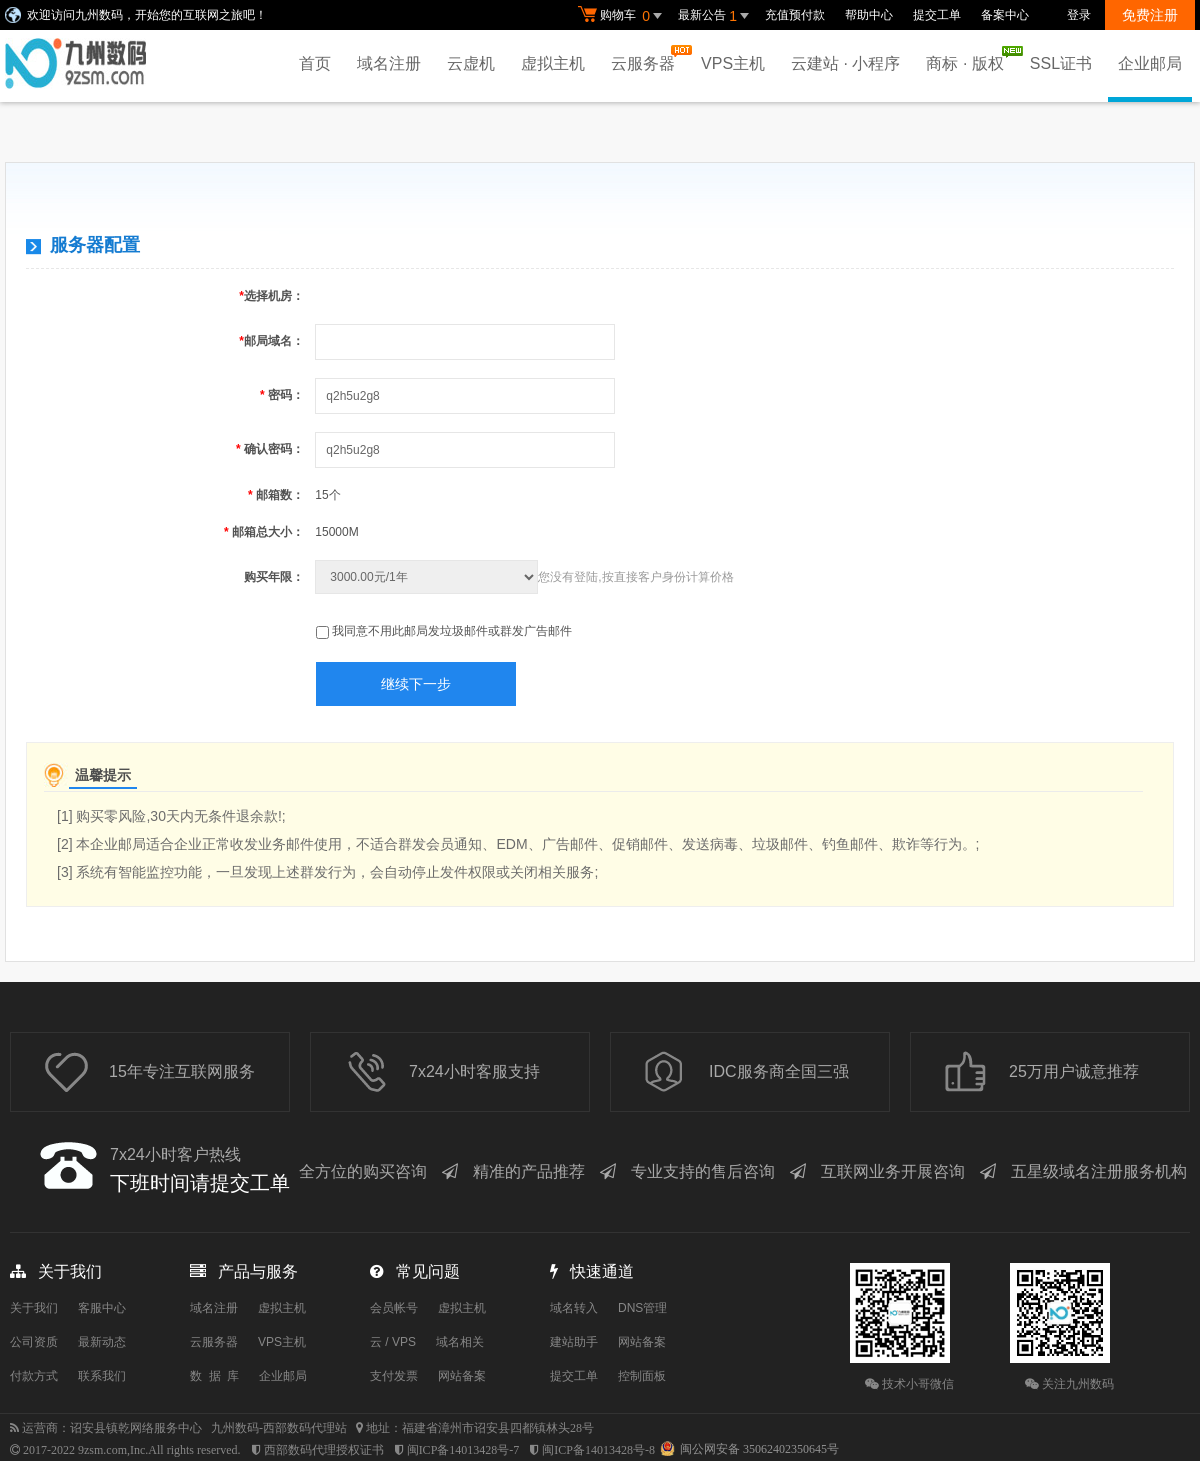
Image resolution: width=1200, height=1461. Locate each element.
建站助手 (574, 1342)
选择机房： (271, 296)
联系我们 (102, 1376)
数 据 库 (214, 1376)
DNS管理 (642, 1308)
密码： (282, 395)
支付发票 (394, 1376)
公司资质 (34, 1342)
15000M (336, 532)
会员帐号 (394, 1308)
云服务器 (648, 58)
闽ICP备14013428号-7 (463, 1450)
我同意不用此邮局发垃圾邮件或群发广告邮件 (452, 631)
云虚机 (471, 63)
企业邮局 (1150, 63)
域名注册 (389, 63)
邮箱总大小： (264, 532)
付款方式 (34, 1376)
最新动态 (102, 1342)
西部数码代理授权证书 (324, 1450)
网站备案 (462, 1376)
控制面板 (642, 1376)
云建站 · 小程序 (845, 63)
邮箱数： (276, 495)
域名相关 (460, 1342)
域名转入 (574, 1308)
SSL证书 (1061, 63)
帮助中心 (869, 15)
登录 (1079, 15)
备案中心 (1005, 15)
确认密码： (270, 449)
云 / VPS (393, 1342)
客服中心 (102, 1308)
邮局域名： (271, 341)
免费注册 (1150, 15)
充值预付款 (795, 15)
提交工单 (937, 15)
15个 (327, 495)
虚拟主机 (553, 63)
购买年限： (274, 577)
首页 (315, 63)
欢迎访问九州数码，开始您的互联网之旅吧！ (147, 15)
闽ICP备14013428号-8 (598, 1450)
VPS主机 (733, 63)
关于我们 (34, 1308)
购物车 (623, 16)
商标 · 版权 (969, 59)
